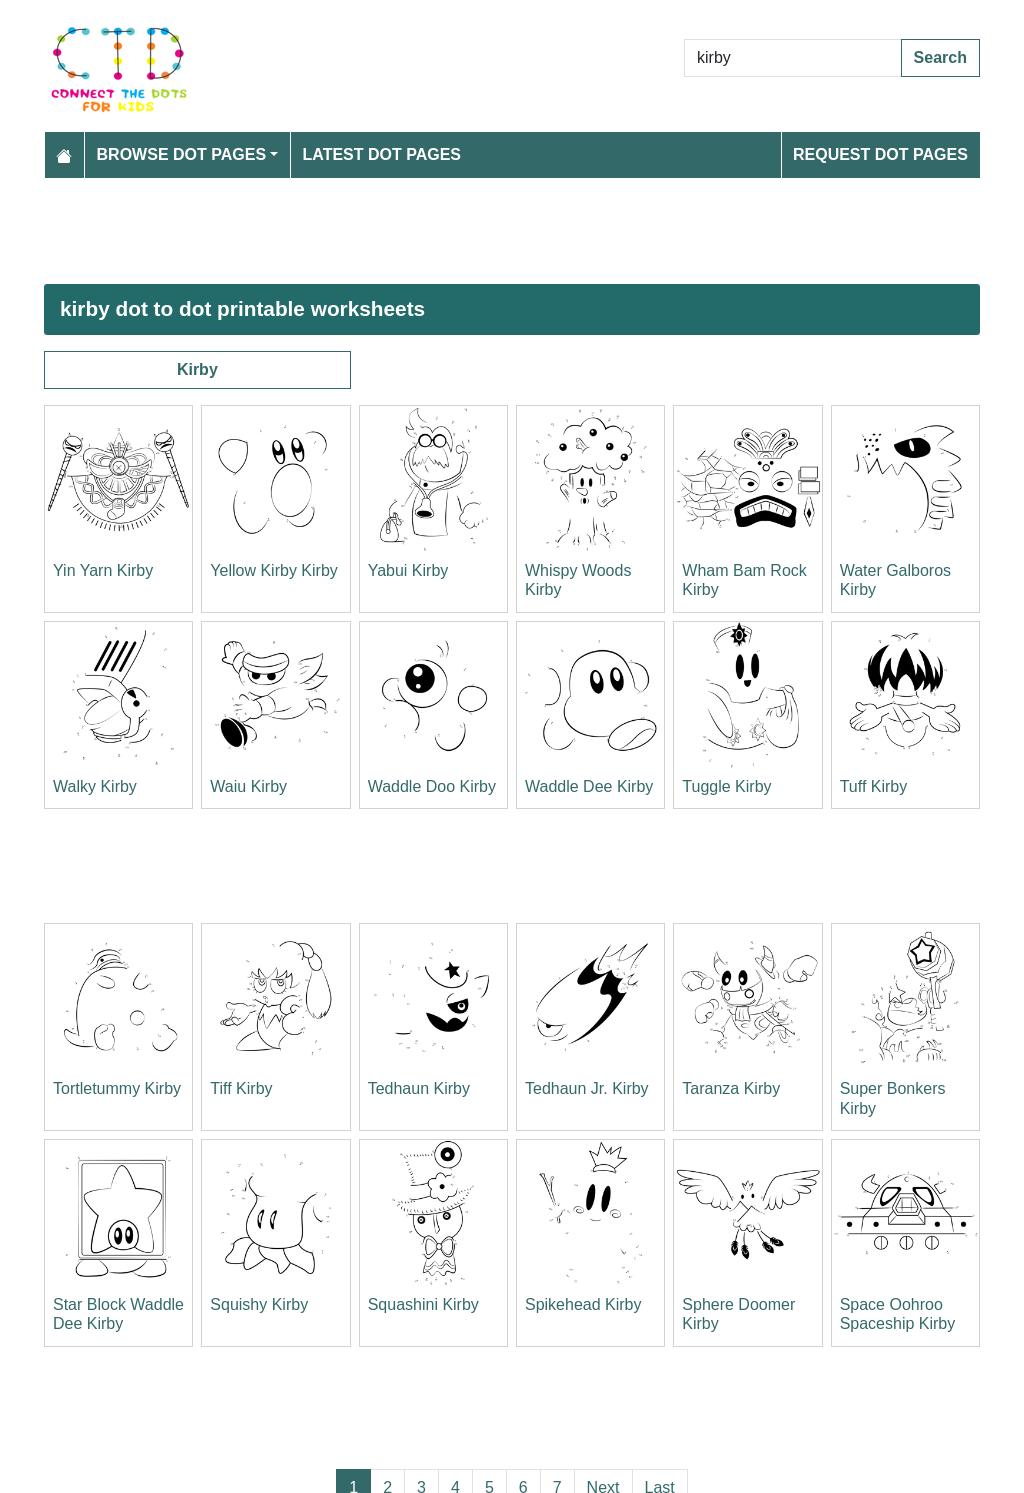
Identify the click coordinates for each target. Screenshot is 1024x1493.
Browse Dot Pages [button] (182, 154)
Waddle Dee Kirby (589, 786)
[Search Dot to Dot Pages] (793, 58)
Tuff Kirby (874, 786)
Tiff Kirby (241, 1088)
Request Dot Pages (880, 154)
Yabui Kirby (408, 570)
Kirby (197, 369)
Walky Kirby (95, 786)
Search (940, 57)
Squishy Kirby (259, 1304)
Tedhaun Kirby (419, 1088)
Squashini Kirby (423, 1304)
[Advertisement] (512, 231)
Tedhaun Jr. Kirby (587, 1088)
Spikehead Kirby (583, 1304)
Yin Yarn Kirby (103, 570)
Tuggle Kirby (726, 786)
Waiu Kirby (248, 786)
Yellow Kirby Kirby (273, 570)
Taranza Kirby (731, 1088)
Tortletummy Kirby (117, 1088)
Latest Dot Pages (382, 154)
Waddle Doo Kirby (432, 786)
